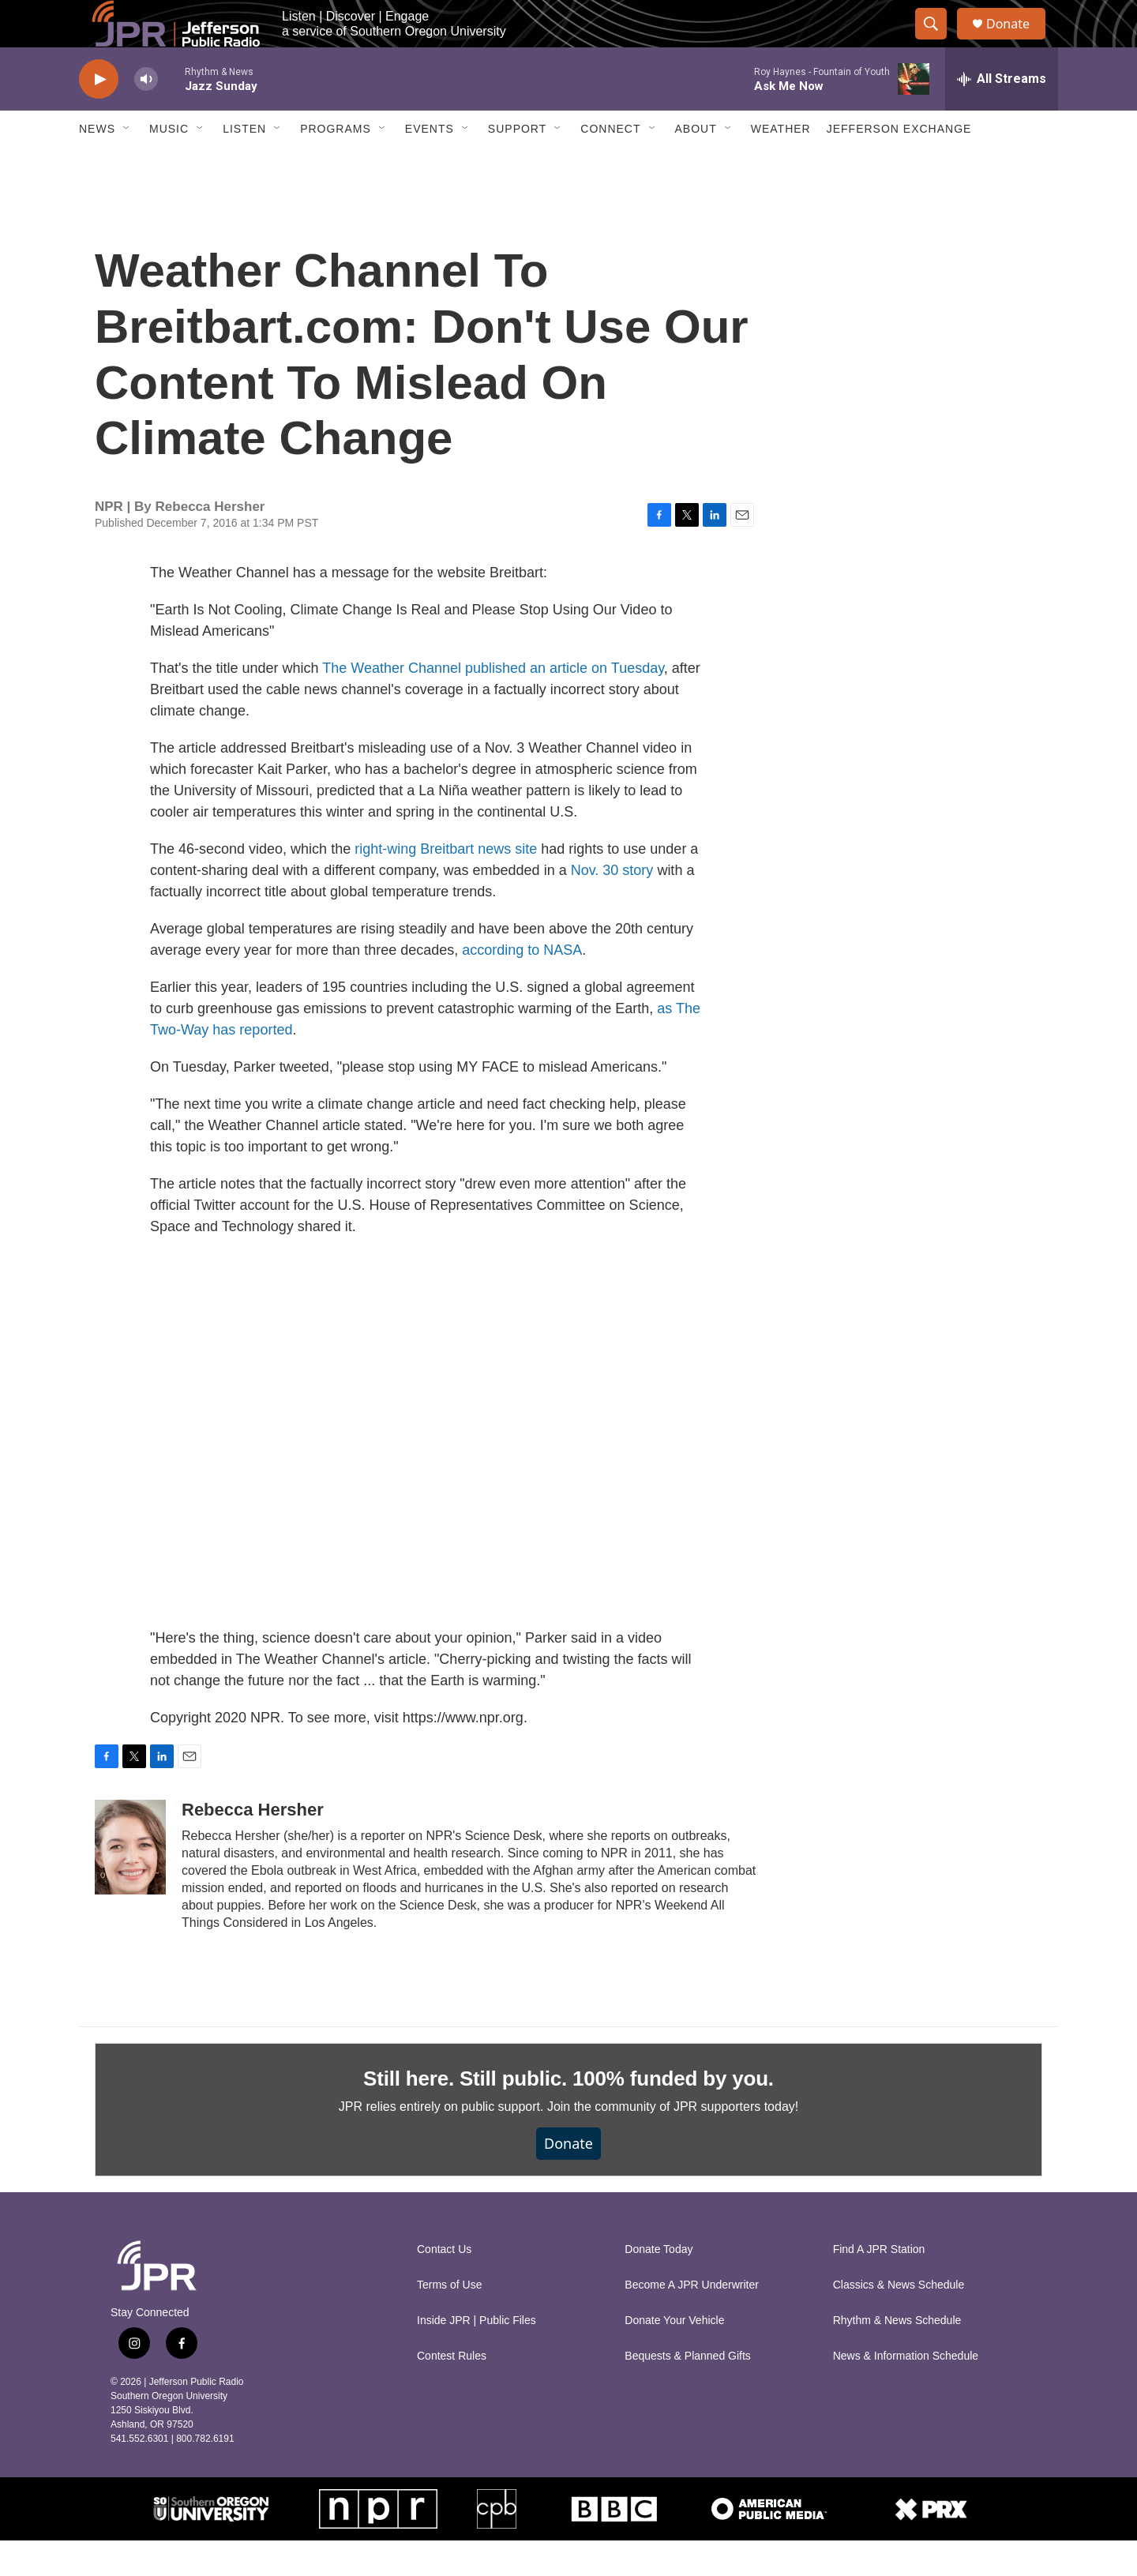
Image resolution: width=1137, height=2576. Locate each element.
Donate (1017, 41)
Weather (781, 164)
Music (169, 164)
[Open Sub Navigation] (127, 164)
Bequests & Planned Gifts (688, 2392)
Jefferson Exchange (899, 164)
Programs (335, 164)
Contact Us (444, 2285)
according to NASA (522, 985)
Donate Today (658, 2285)
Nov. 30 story (612, 906)
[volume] (146, 115)
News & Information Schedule (905, 2392)
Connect (610, 164)
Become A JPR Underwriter (692, 2320)
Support (517, 164)
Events (429, 164)
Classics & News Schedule (899, 2320)
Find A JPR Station (879, 2285)
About (696, 164)
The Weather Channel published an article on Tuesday (493, 704)
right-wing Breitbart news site (446, 884)
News (97, 164)
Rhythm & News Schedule (897, 2356)
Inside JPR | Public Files (476, 2356)
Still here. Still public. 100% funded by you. (568, 2114)
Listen (244, 164)
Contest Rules (451, 2392)
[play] (98, 115)
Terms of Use (449, 2320)
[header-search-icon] (938, 42)
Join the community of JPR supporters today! (672, 2142)
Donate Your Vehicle (674, 2356)
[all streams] (1001, 114)
